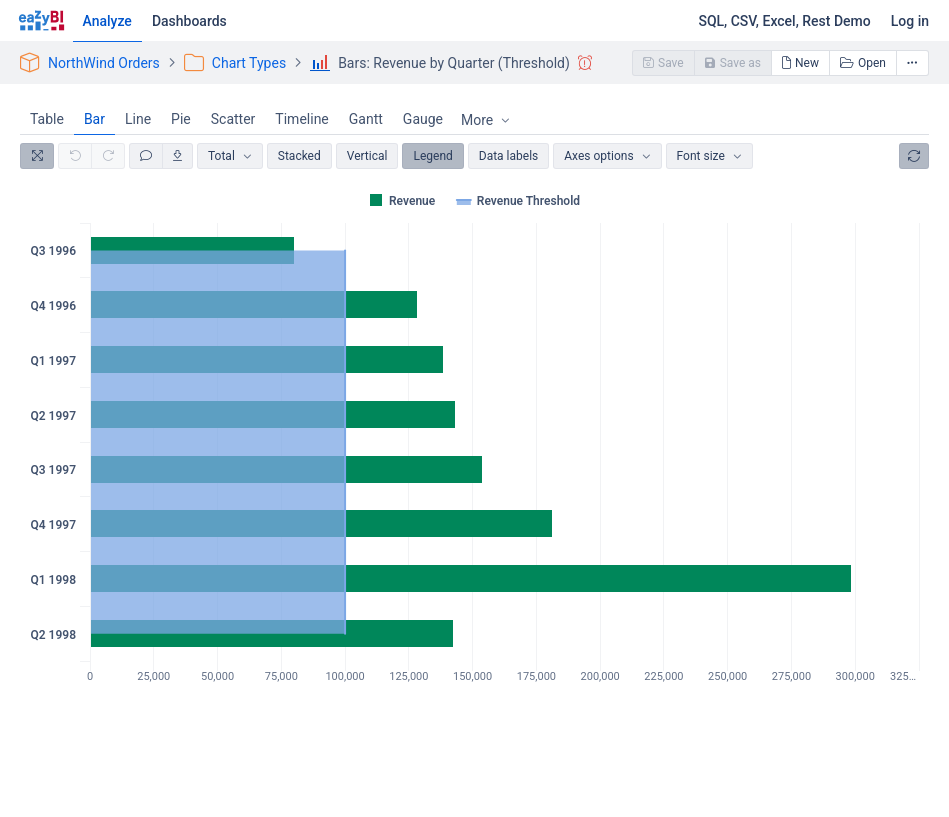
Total (221, 156)
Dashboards (189, 21)
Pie (181, 119)
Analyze (107, 21)
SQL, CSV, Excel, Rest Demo (784, 21)
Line (138, 119)
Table (47, 119)
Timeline (301, 119)
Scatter (233, 119)
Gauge (423, 119)
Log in (910, 21)
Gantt (366, 119)
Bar (94, 119)
